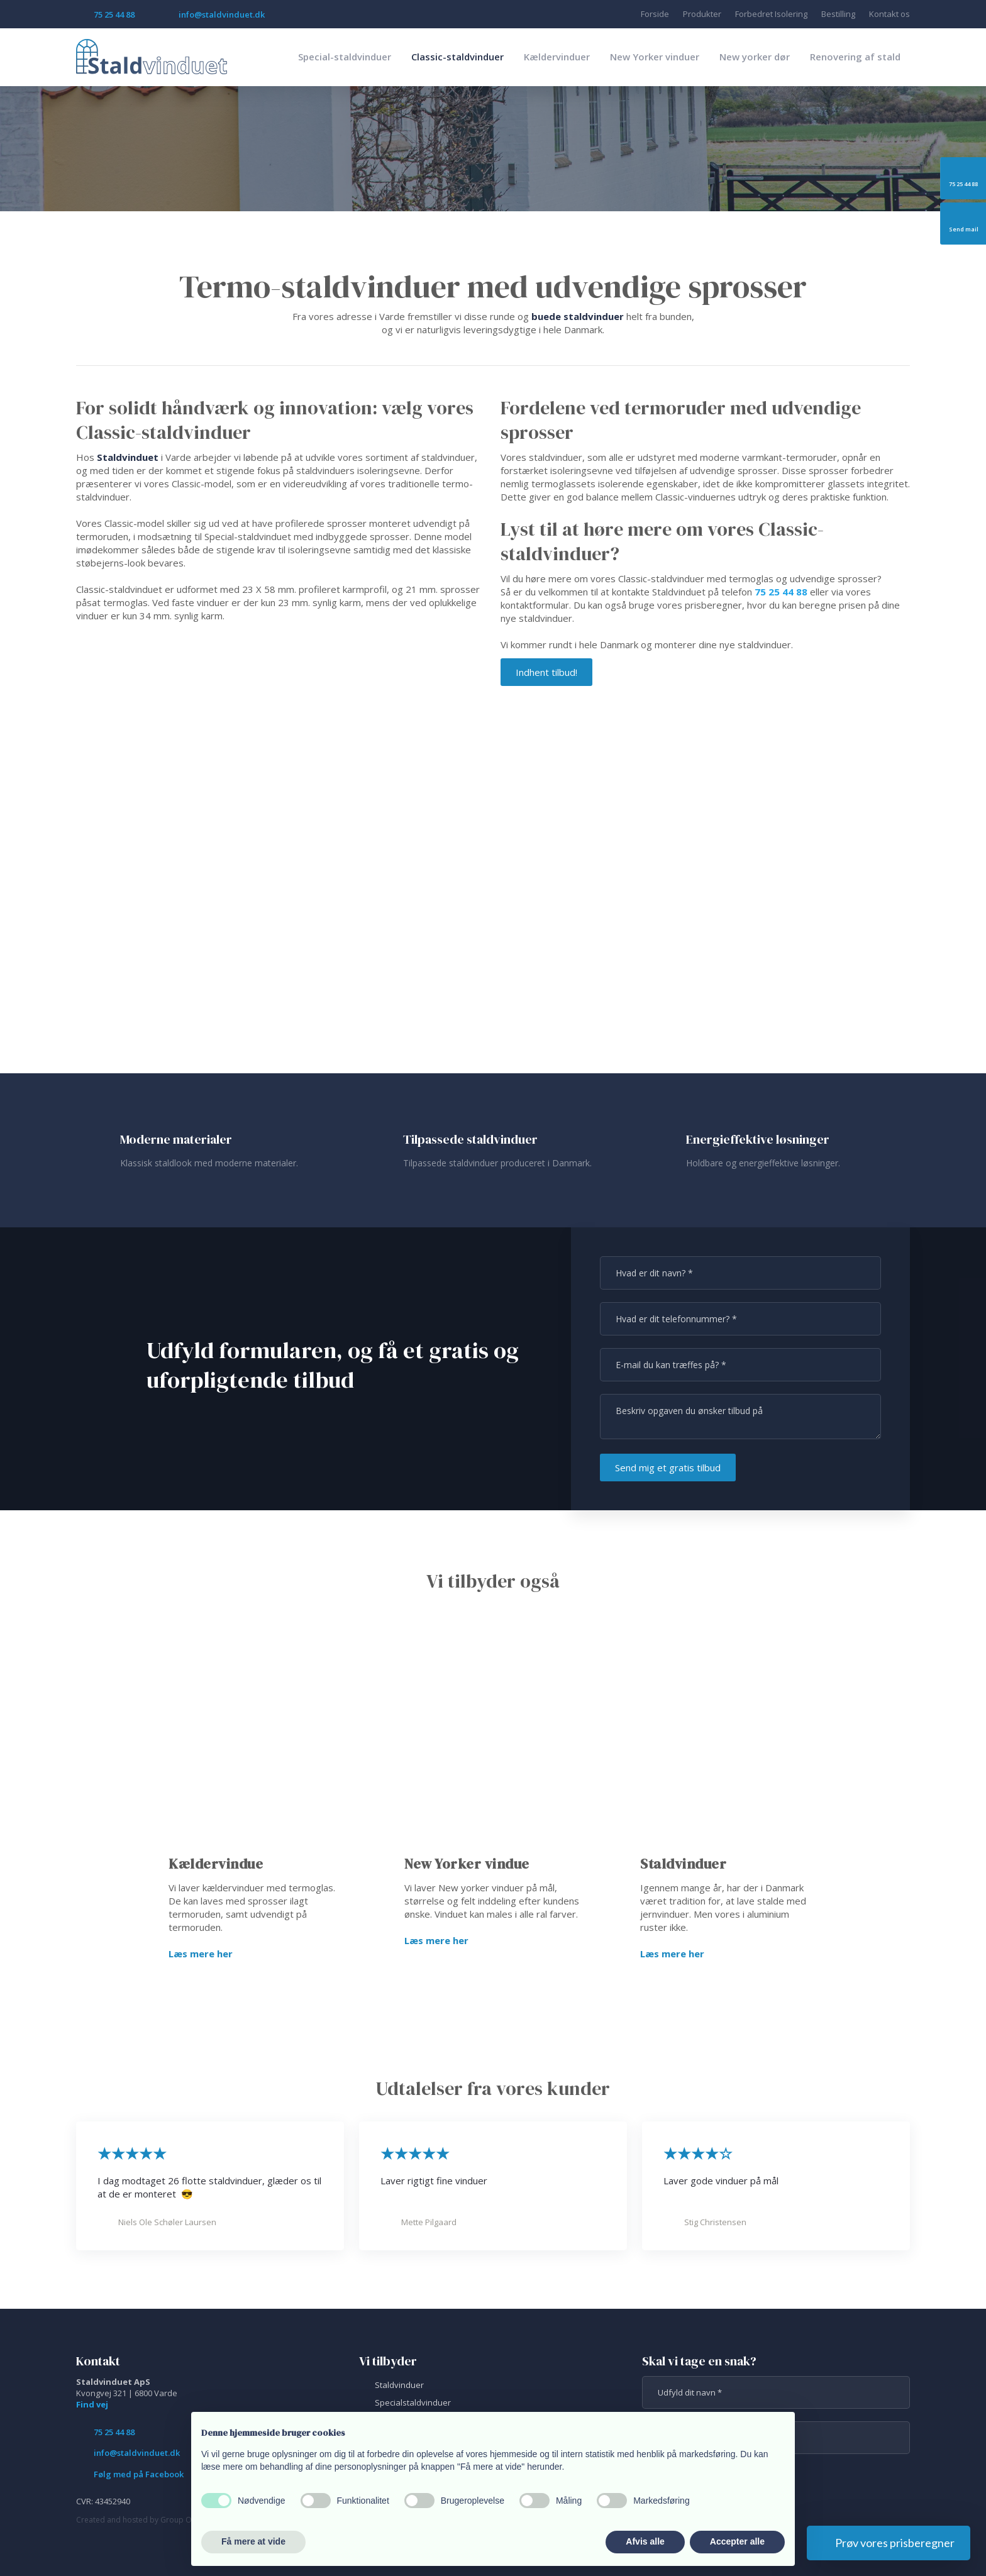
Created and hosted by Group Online (142, 2519)
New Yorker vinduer (654, 56)
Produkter (702, 13)
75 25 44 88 (781, 591)
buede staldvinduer (577, 316)
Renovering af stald (855, 56)
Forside (655, 13)
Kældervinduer (557, 56)
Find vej (92, 2404)
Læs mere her (201, 1953)
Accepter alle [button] (737, 2541)
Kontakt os (889, 13)
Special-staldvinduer (344, 56)
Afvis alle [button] (645, 2541)
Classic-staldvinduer (457, 56)
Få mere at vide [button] (253, 2541)
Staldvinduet (127, 457)
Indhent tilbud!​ (546, 672)
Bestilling (838, 13)
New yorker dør (754, 56)
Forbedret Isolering (771, 13)
